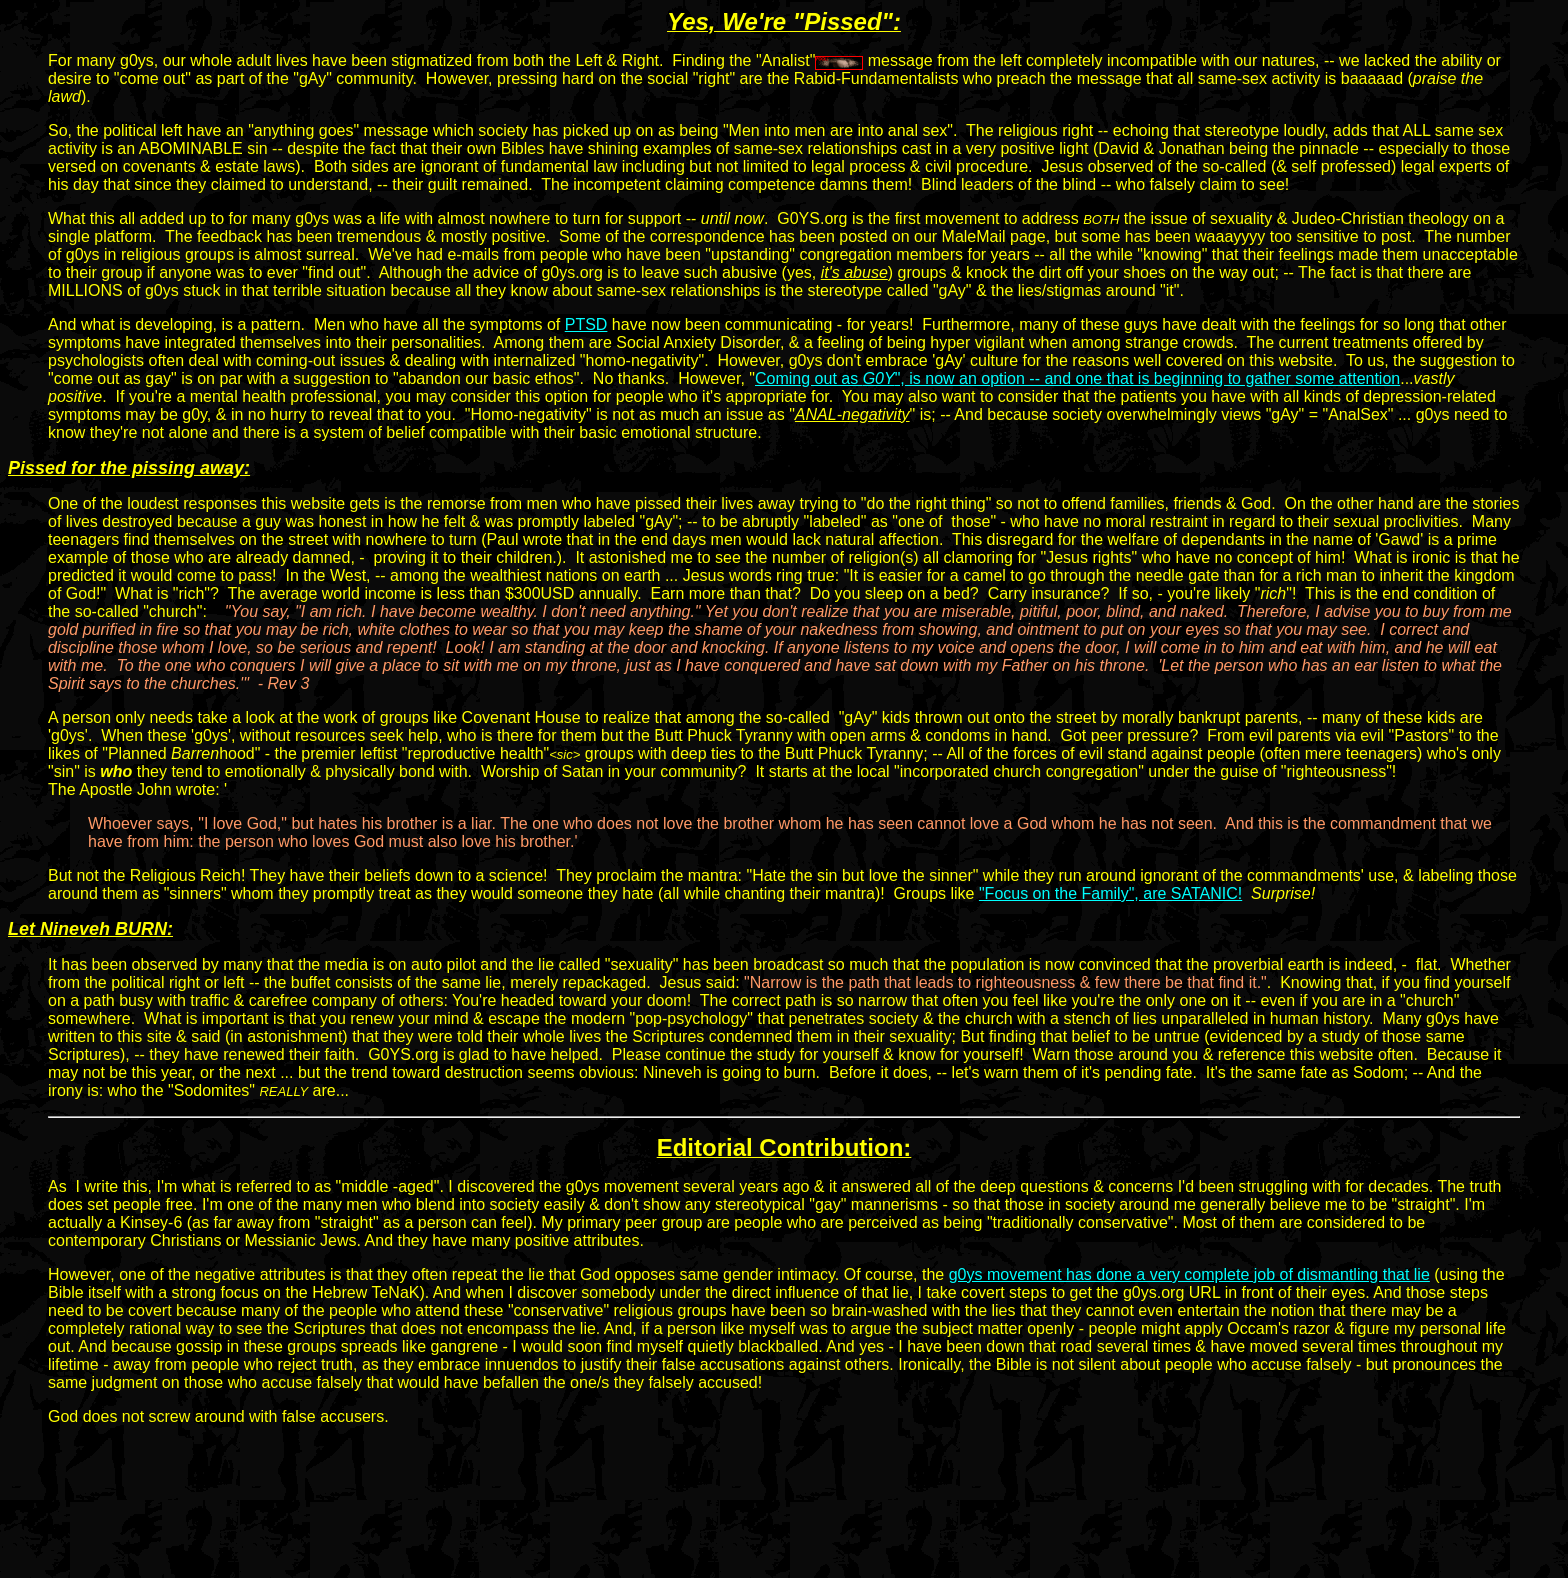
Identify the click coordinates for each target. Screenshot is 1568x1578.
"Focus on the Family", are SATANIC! (1110, 893)
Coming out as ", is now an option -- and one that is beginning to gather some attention (1077, 378)
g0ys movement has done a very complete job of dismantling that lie (1189, 1274)
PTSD (586, 324)
